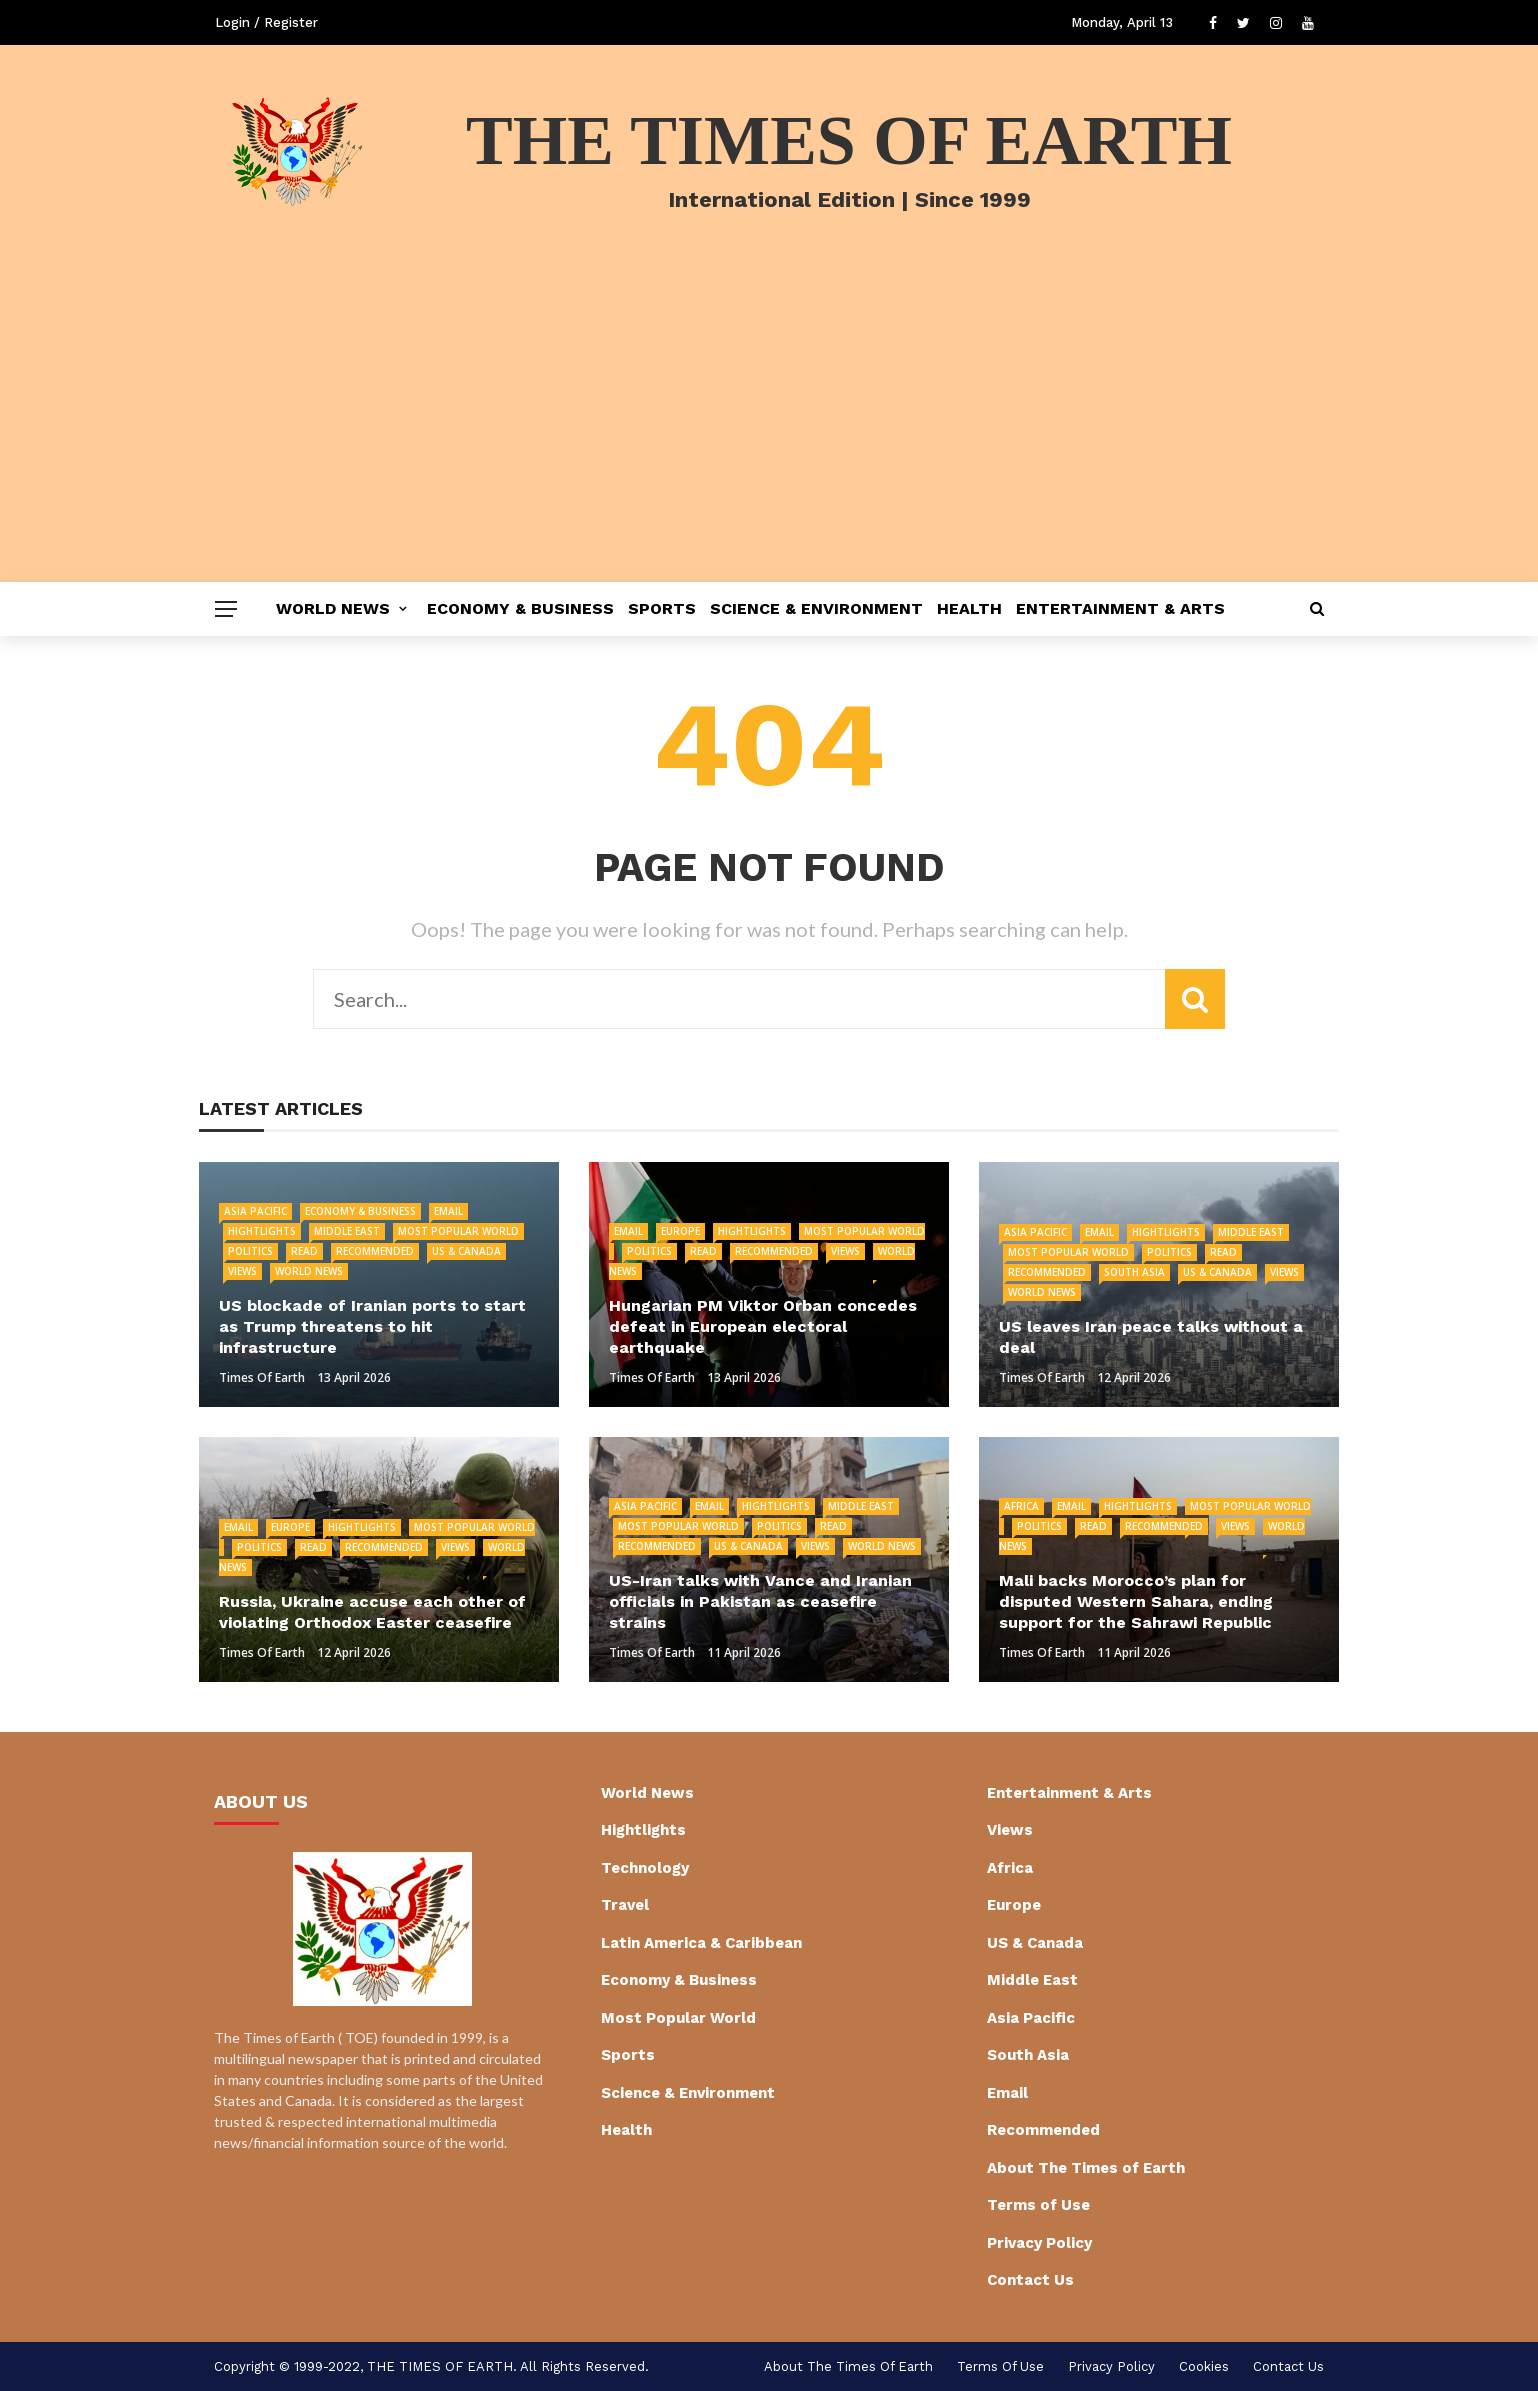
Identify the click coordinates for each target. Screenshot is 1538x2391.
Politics (250, 1251)
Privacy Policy (1039, 2243)
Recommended (375, 1251)
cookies (1204, 2366)
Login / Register (266, 22)
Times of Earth (262, 1377)
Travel (625, 1905)
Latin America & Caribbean (701, 1943)
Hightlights (262, 1231)
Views (242, 1271)
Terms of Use (1038, 2205)
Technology (645, 1868)
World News (333, 608)
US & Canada (466, 1251)
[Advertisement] (769, 432)
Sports (662, 608)
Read (304, 1251)
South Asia (1134, 1272)
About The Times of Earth (1086, 2168)
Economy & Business (520, 608)
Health (969, 608)
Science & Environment (816, 608)
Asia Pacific (255, 1211)
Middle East (347, 1231)
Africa (1021, 1506)
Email (448, 1211)
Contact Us (1030, 2280)
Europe (680, 1231)
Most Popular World (458, 1231)
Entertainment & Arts (1120, 608)
